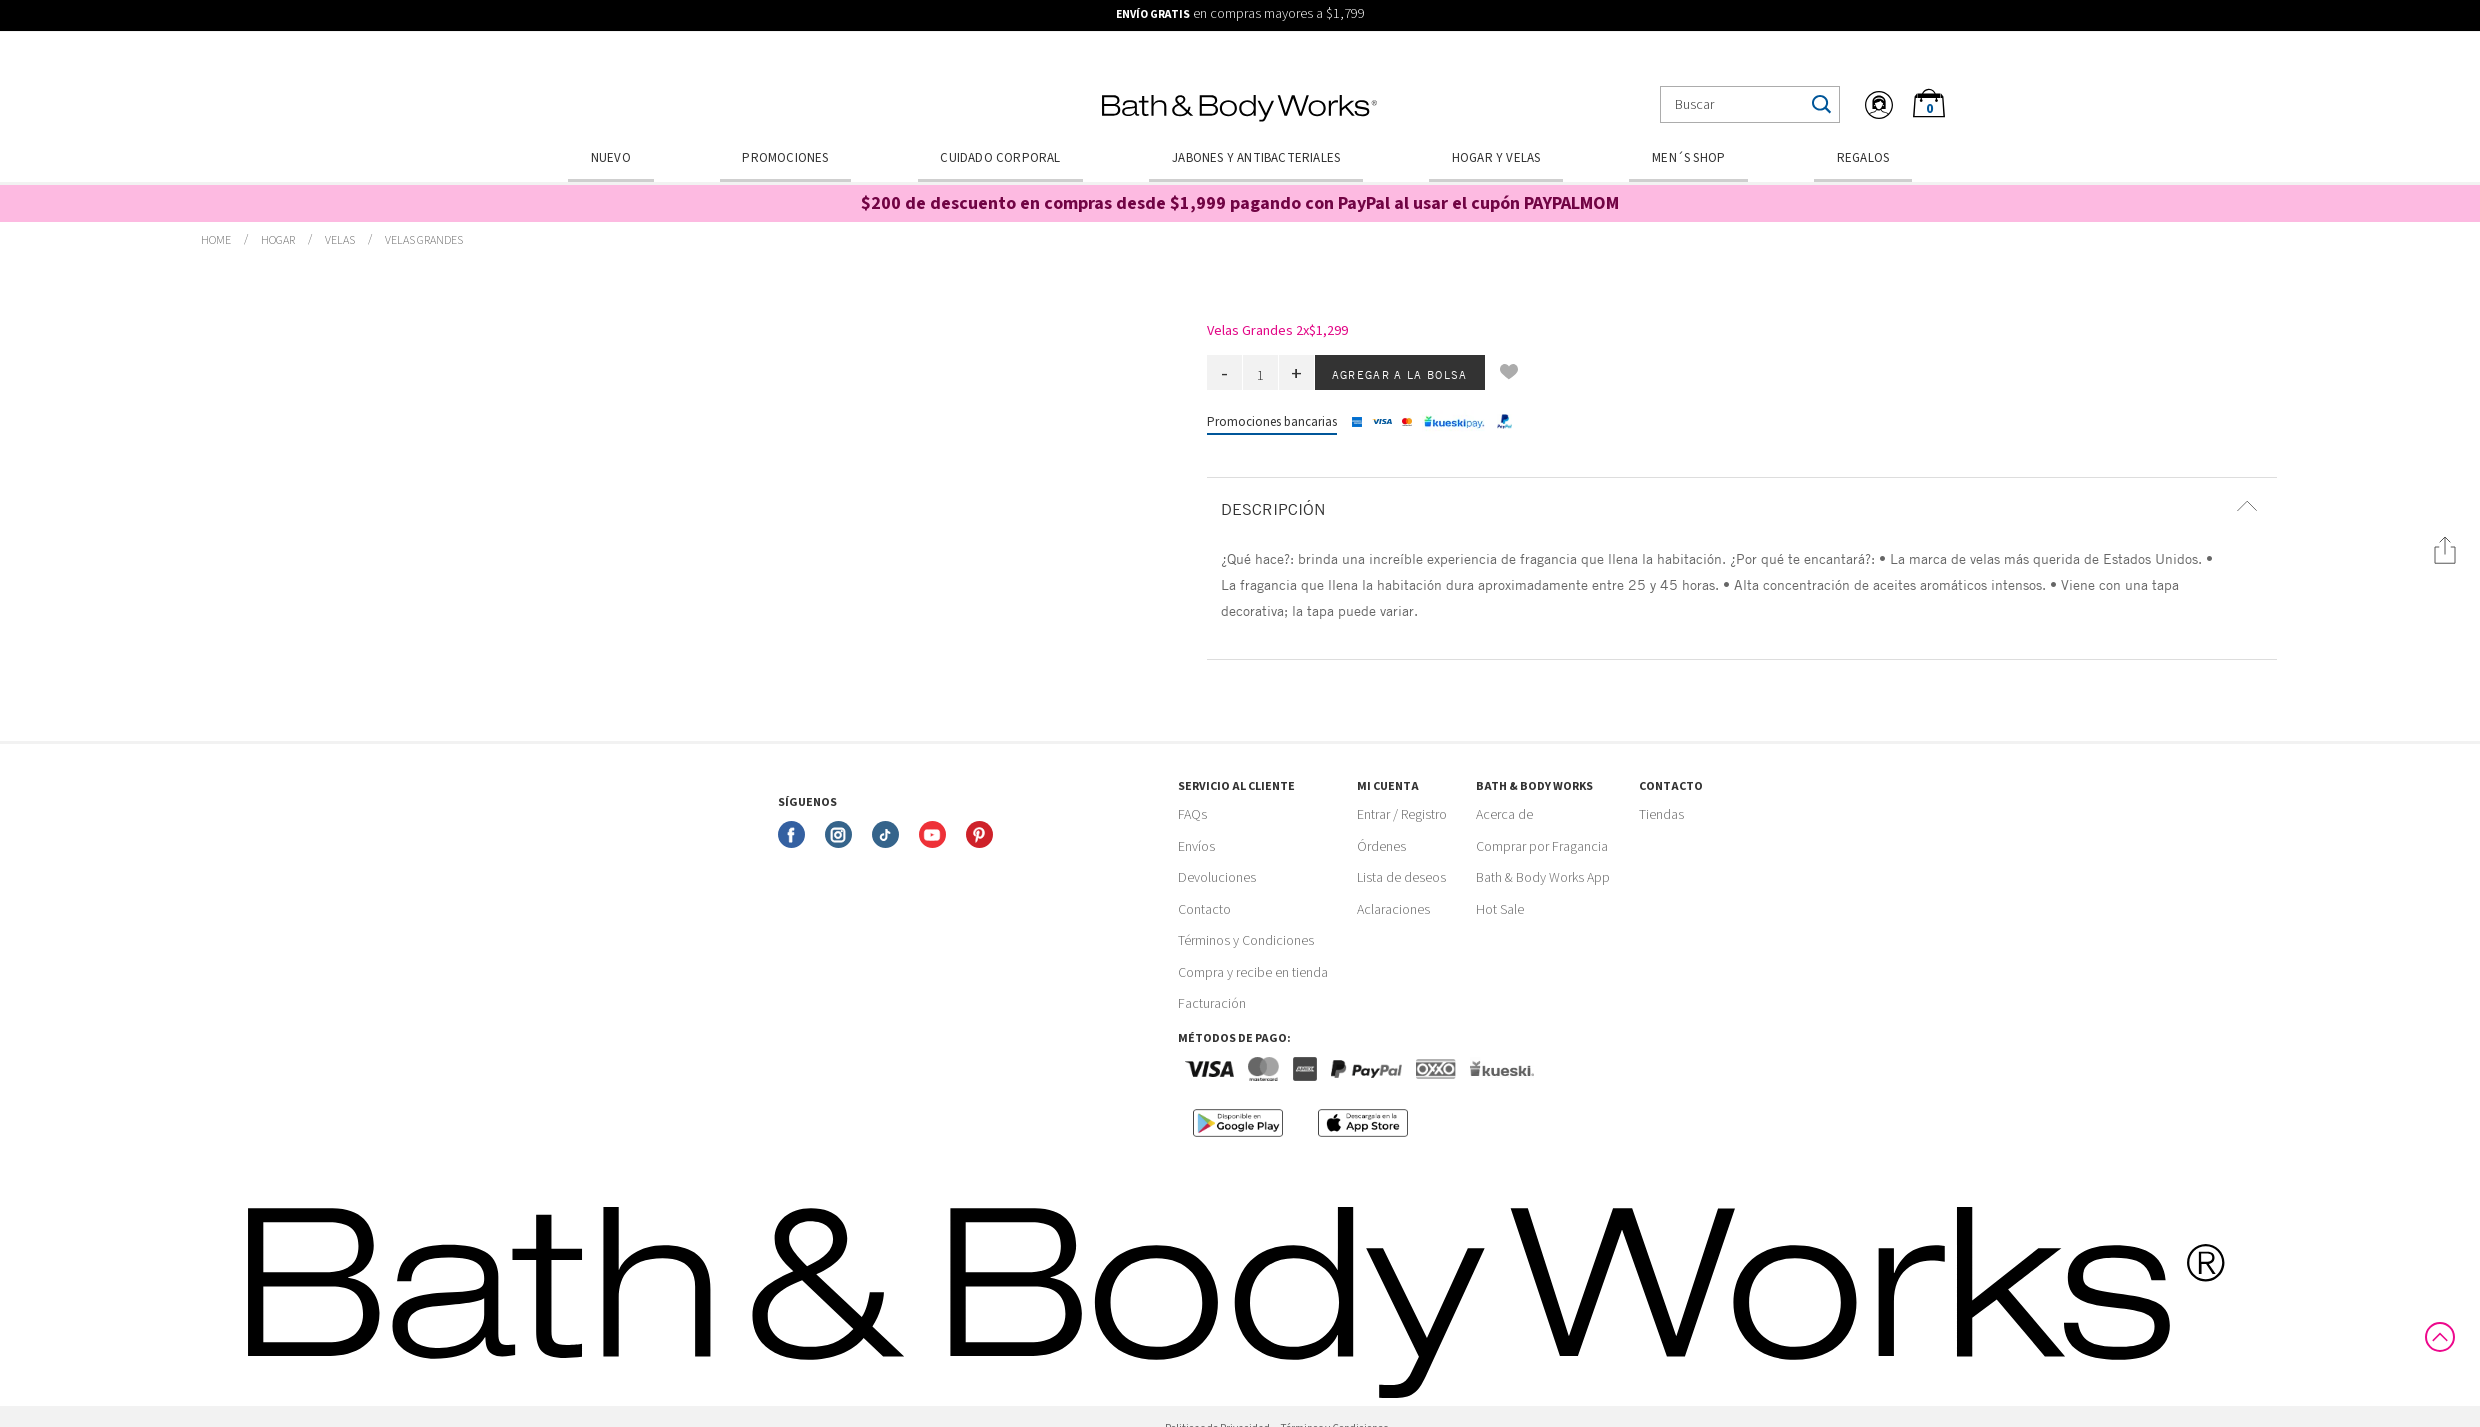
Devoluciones (1217, 878)
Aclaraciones (1393, 910)
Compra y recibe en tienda (1253, 973)
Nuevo (611, 158)
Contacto (1204, 910)
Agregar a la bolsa (1400, 374)
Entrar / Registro (1402, 815)
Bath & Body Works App (1543, 878)
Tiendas (1661, 815)
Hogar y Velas (1496, 158)
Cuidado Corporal (1000, 158)
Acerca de (1504, 815)
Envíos (1196, 847)
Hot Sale (1500, 910)
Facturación (1212, 1004)
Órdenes (1381, 847)
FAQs (1192, 815)
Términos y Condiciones (1246, 941)
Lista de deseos (1401, 878)
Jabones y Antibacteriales (1256, 158)
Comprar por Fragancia (1542, 847)
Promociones (785, 158)
